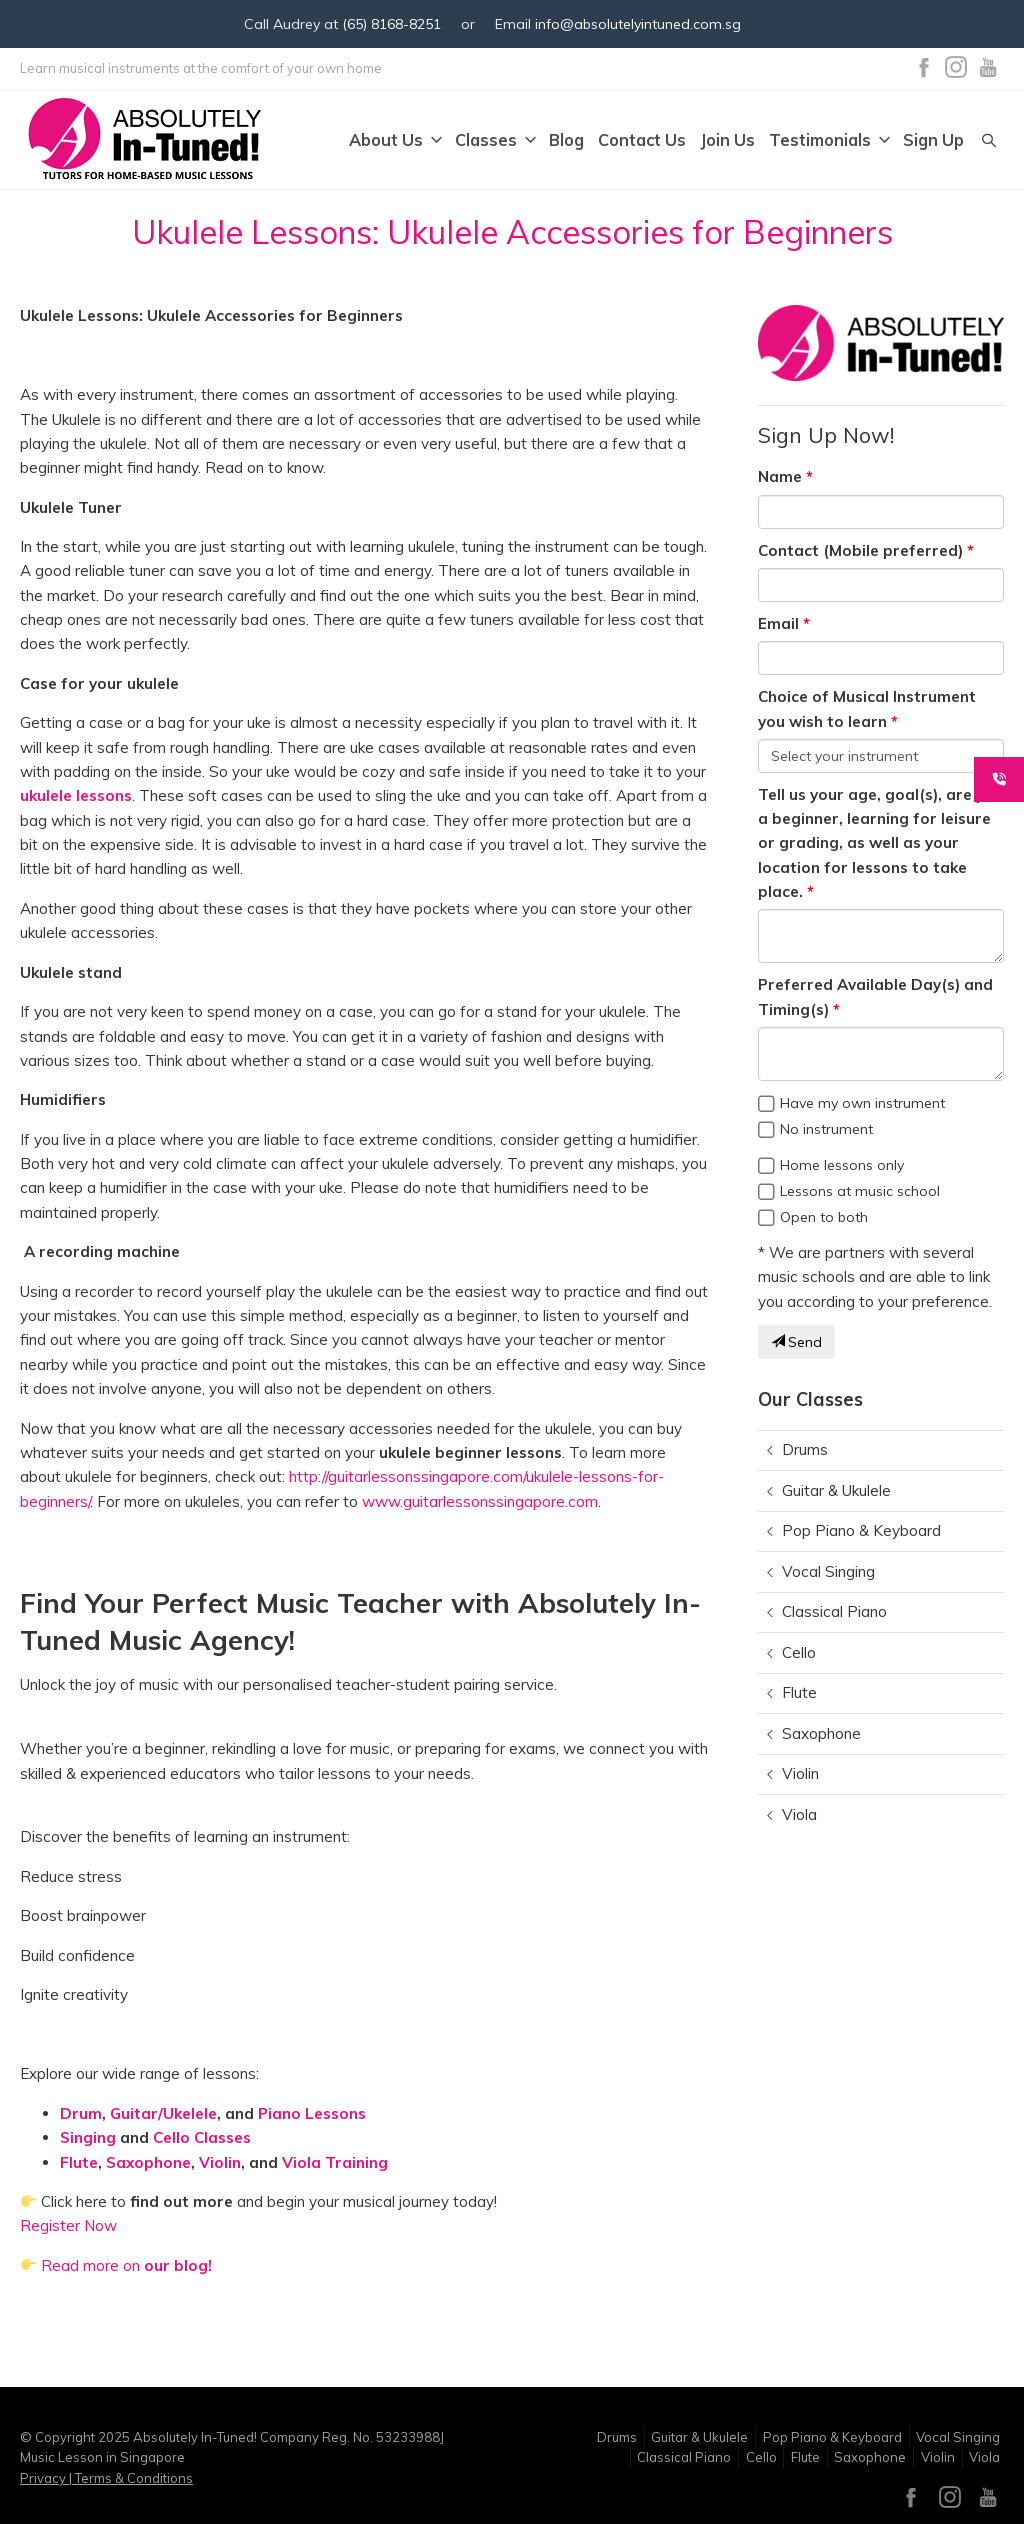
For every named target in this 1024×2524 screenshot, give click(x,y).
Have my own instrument (862, 1103)
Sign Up (933, 141)
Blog (566, 141)
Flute (799, 1692)
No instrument (826, 1129)
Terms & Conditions (132, 2478)
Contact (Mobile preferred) (860, 550)
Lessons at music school (860, 1191)
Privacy (44, 2478)
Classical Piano (834, 1611)
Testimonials (829, 141)
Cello (799, 1652)
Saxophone (821, 1733)
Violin (800, 1773)
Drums (805, 1449)
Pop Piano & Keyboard (861, 1530)
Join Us (727, 141)
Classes (495, 141)
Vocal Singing (828, 1571)
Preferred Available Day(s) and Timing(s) (875, 996)
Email (778, 623)
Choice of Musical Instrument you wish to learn (867, 708)
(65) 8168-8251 (391, 24)
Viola (799, 1814)
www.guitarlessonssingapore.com (480, 1501)
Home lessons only (842, 1165)
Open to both (824, 1217)
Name (780, 476)
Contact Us (642, 141)
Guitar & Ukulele (836, 1490)
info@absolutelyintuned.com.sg (638, 24)
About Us (395, 141)
